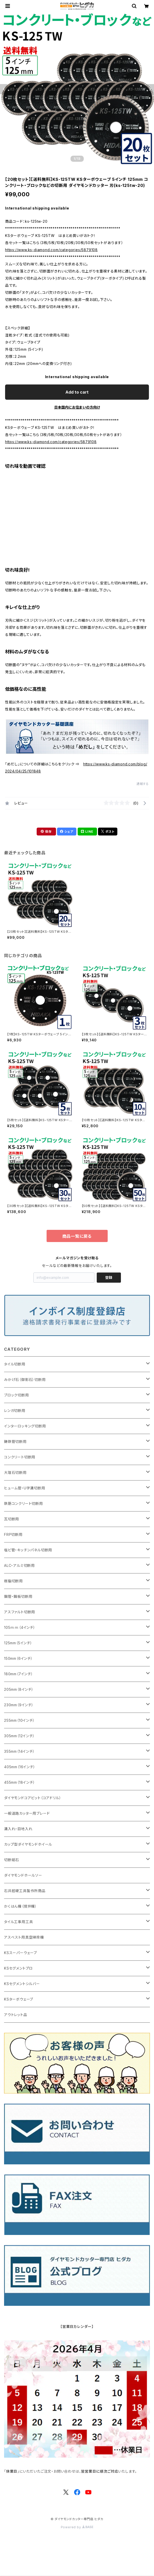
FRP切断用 (13, 1534)
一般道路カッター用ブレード (27, 1813)
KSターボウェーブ (18, 1999)
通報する (142, 784)
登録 (108, 1277)
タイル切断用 (14, 1364)
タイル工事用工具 (18, 1922)
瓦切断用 (11, 1519)
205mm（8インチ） (19, 1689)
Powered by (77, 2527)
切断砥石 (11, 1860)
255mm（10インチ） (19, 1720)
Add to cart (77, 392)
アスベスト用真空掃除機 (24, 1937)
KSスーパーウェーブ (20, 1953)
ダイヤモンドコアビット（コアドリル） (32, 1798)
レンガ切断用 (14, 1410)
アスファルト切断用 (19, 1612)
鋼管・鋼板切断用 (18, 1596)
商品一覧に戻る (77, 1236)
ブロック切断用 (16, 1395)
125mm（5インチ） (18, 1643)
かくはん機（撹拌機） (20, 1906)
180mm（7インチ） (18, 1674)
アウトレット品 (15, 2014)
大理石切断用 (15, 1472)
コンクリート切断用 (19, 1457)
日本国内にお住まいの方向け (77, 407)
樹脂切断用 (13, 1581)
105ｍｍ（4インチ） (19, 1627)
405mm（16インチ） (19, 1767)
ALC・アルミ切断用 (19, 1565)
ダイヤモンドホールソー (23, 1875)
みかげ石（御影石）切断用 (25, 1379)
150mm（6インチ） (18, 1658)
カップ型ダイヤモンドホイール (28, 1844)
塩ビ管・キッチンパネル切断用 (28, 1550)
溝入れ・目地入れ (18, 1829)
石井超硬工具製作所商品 (25, 1891)
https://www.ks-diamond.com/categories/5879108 (51, 250)
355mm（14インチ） (19, 1751)
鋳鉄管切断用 (15, 1441)
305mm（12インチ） (19, 1736)
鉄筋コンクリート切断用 (23, 1503)
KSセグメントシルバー (22, 1984)
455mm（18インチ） (19, 1782)
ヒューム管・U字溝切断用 (24, 1488)
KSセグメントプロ (18, 1968)
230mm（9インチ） (19, 1705)
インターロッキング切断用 (25, 1426)
